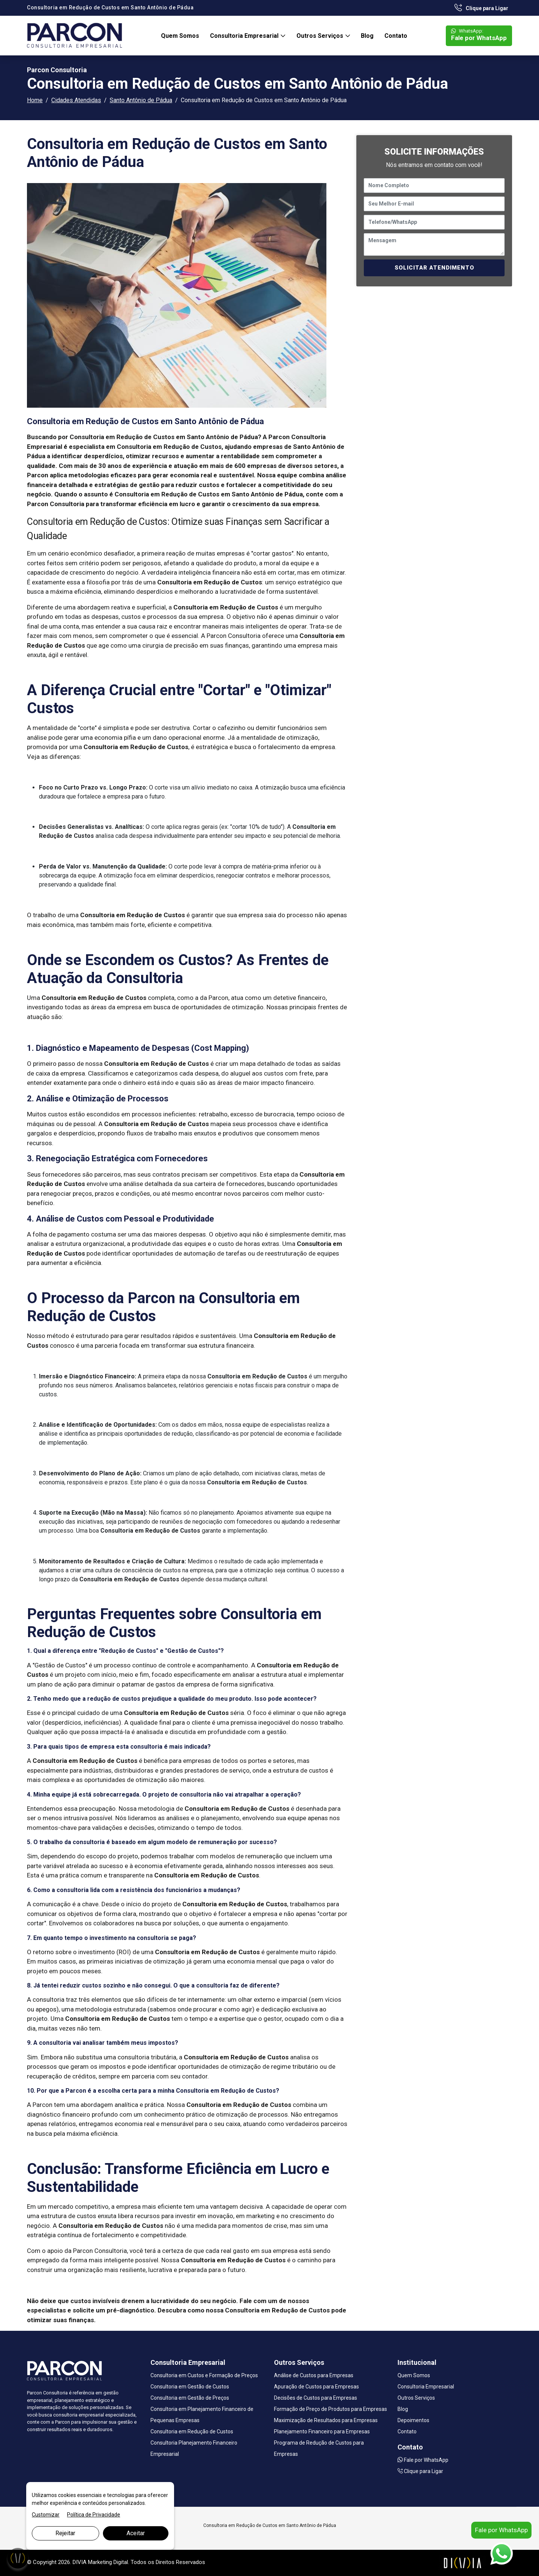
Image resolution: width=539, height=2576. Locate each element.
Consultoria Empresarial (245, 35)
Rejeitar (65, 2533)
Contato (395, 35)
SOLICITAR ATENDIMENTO (434, 267)
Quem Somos (180, 35)
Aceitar (136, 2533)
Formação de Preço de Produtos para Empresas (330, 2409)
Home (35, 100)
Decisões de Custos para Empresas (315, 2398)
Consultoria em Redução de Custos (191, 2431)
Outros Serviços (320, 35)
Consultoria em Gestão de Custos (189, 2387)
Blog (367, 35)
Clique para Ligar (481, 8)
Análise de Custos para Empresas (313, 2375)
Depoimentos (413, 2420)
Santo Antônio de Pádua (141, 100)
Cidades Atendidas (76, 100)
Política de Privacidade (93, 2515)
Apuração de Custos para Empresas (316, 2387)
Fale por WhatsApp (479, 35)
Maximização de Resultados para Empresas (326, 2420)
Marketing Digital (108, 2562)
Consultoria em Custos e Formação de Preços (204, 2375)
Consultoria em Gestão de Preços (189, 2398)
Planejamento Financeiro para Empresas (322, 2431)
